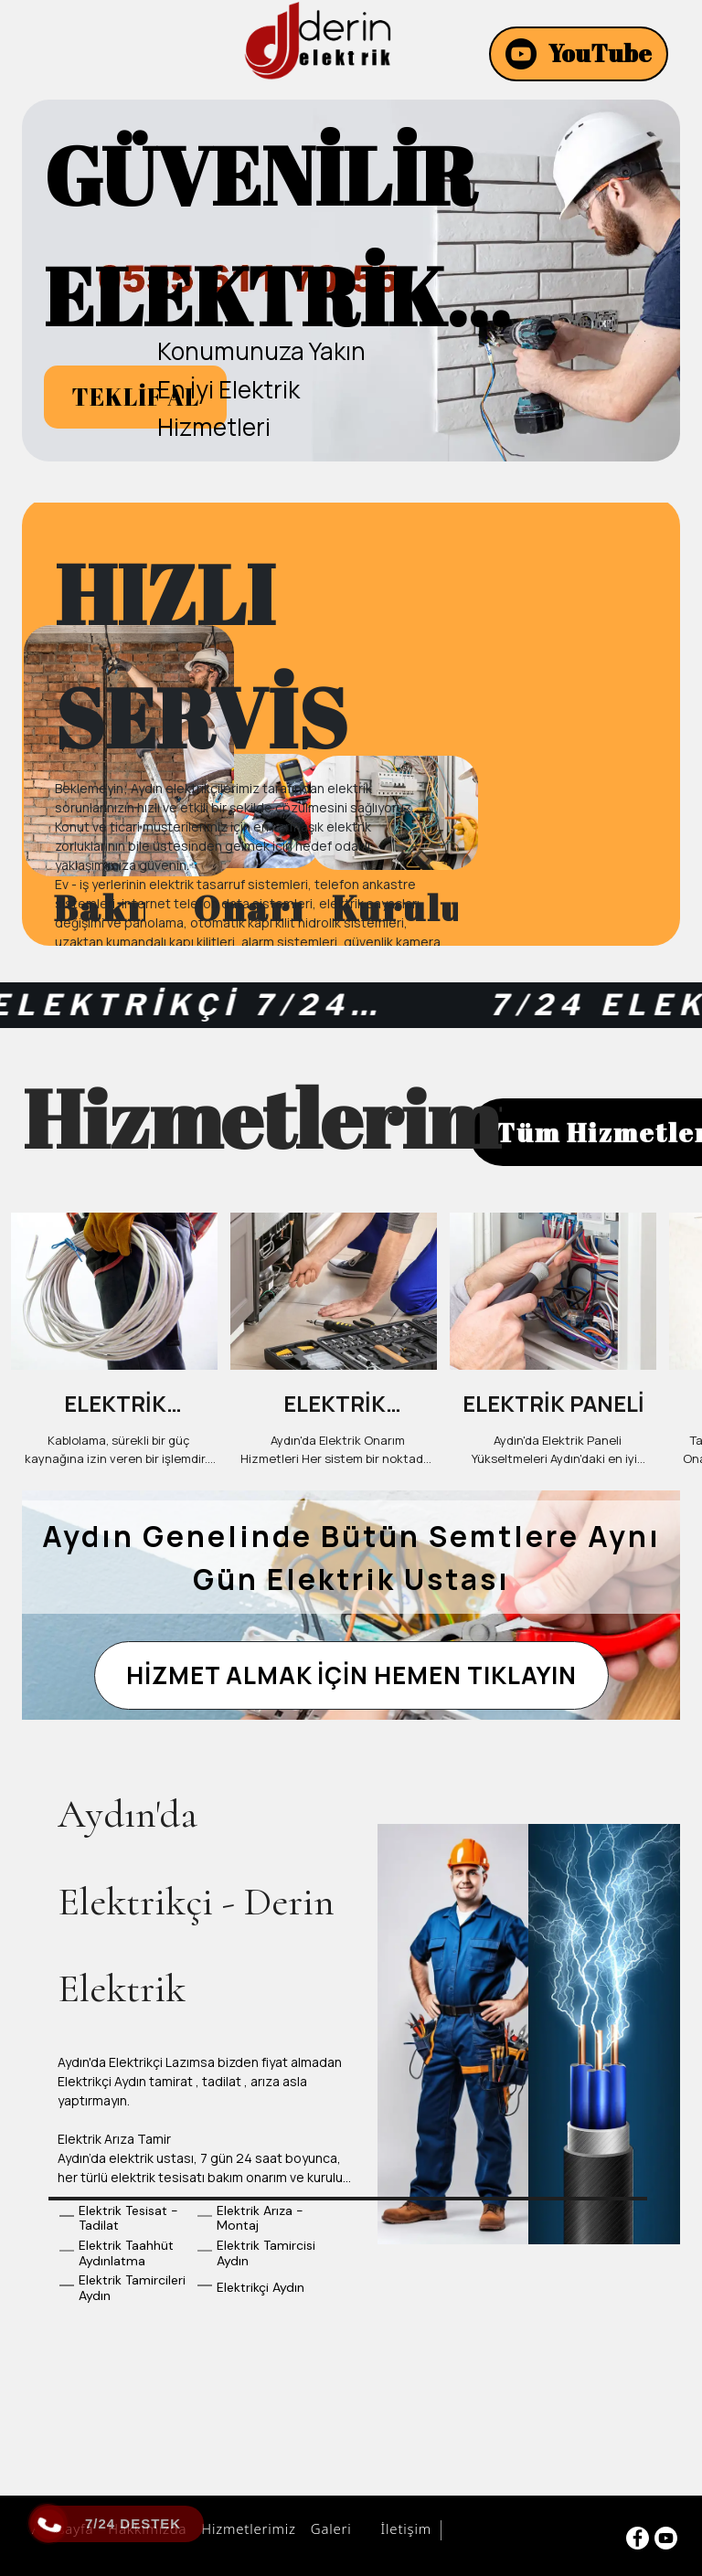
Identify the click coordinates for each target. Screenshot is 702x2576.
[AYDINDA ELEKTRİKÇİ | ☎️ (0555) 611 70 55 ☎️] (317, 41)
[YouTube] (578, 54)
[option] (351, 283)
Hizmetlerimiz (245, 2532)
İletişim (403, 2532)
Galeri (328, 2532)
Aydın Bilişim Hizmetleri (528, 2534)
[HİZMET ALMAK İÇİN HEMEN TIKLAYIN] (351, 1685)
